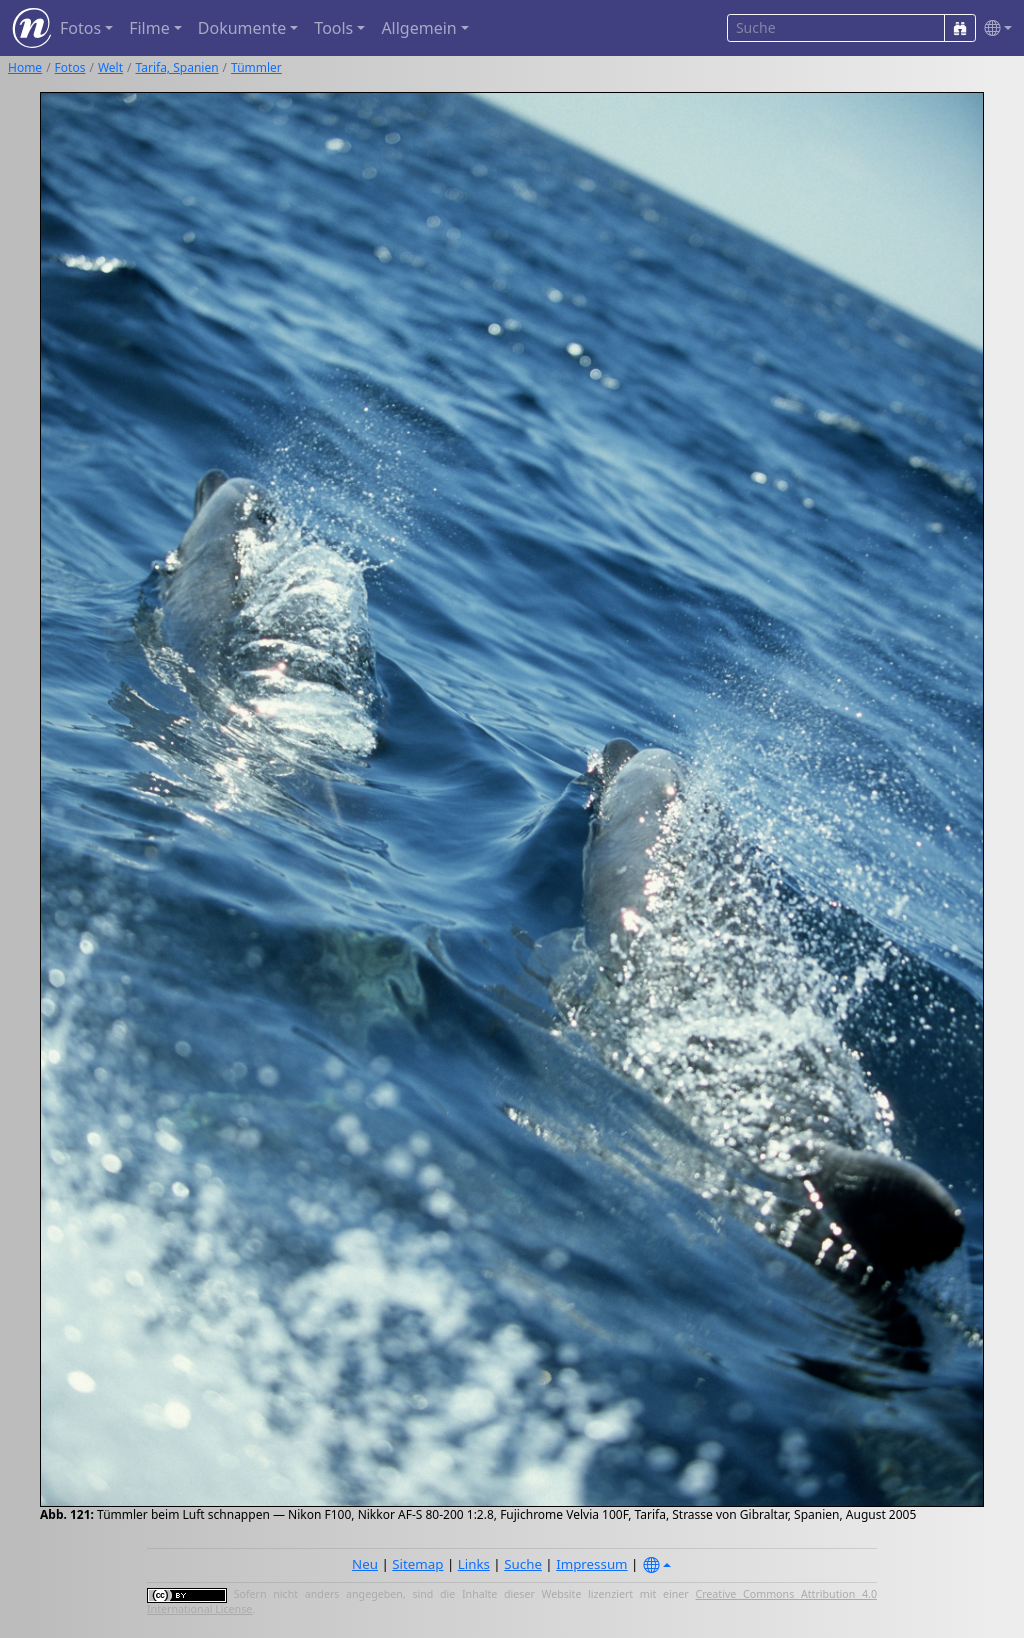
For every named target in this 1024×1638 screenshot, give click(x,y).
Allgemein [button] (418, 28)
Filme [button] (149, 28)
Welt (110, 67)
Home (25, 67)
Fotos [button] (80, 28)
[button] (994, 28)
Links (474, 1564)
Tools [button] (333, 28)
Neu (365, 1564)
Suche (523, 1564)
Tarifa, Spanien (177, 67)
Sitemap (417, 1564)
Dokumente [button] (242, 28)
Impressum (591, 1564)
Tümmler (256, 67)
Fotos (70, 67)
